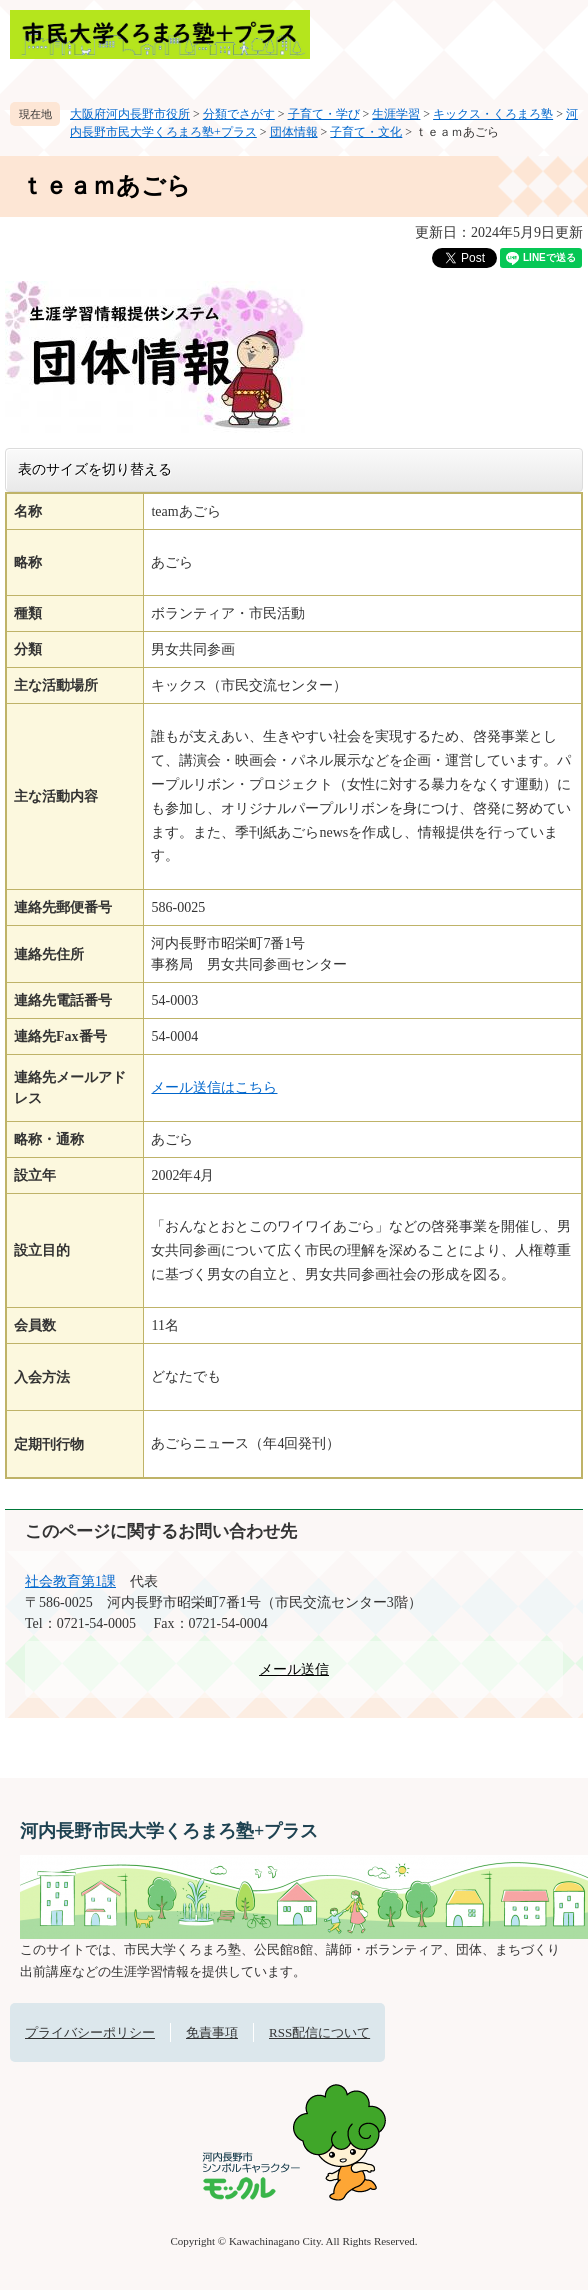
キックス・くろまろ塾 (493, 114)
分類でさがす (239, 114)
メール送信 (294, 1669)
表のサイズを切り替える (95, 469)
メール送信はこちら (214, 1087)
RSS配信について (319, 2032)
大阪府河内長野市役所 (130, 114)
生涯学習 (396, 114)
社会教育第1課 (70, 1581)
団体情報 (294, 132)
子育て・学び (324, 114)
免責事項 (212, 2032)
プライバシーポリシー (90, 2032)
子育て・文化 (366, 132)
